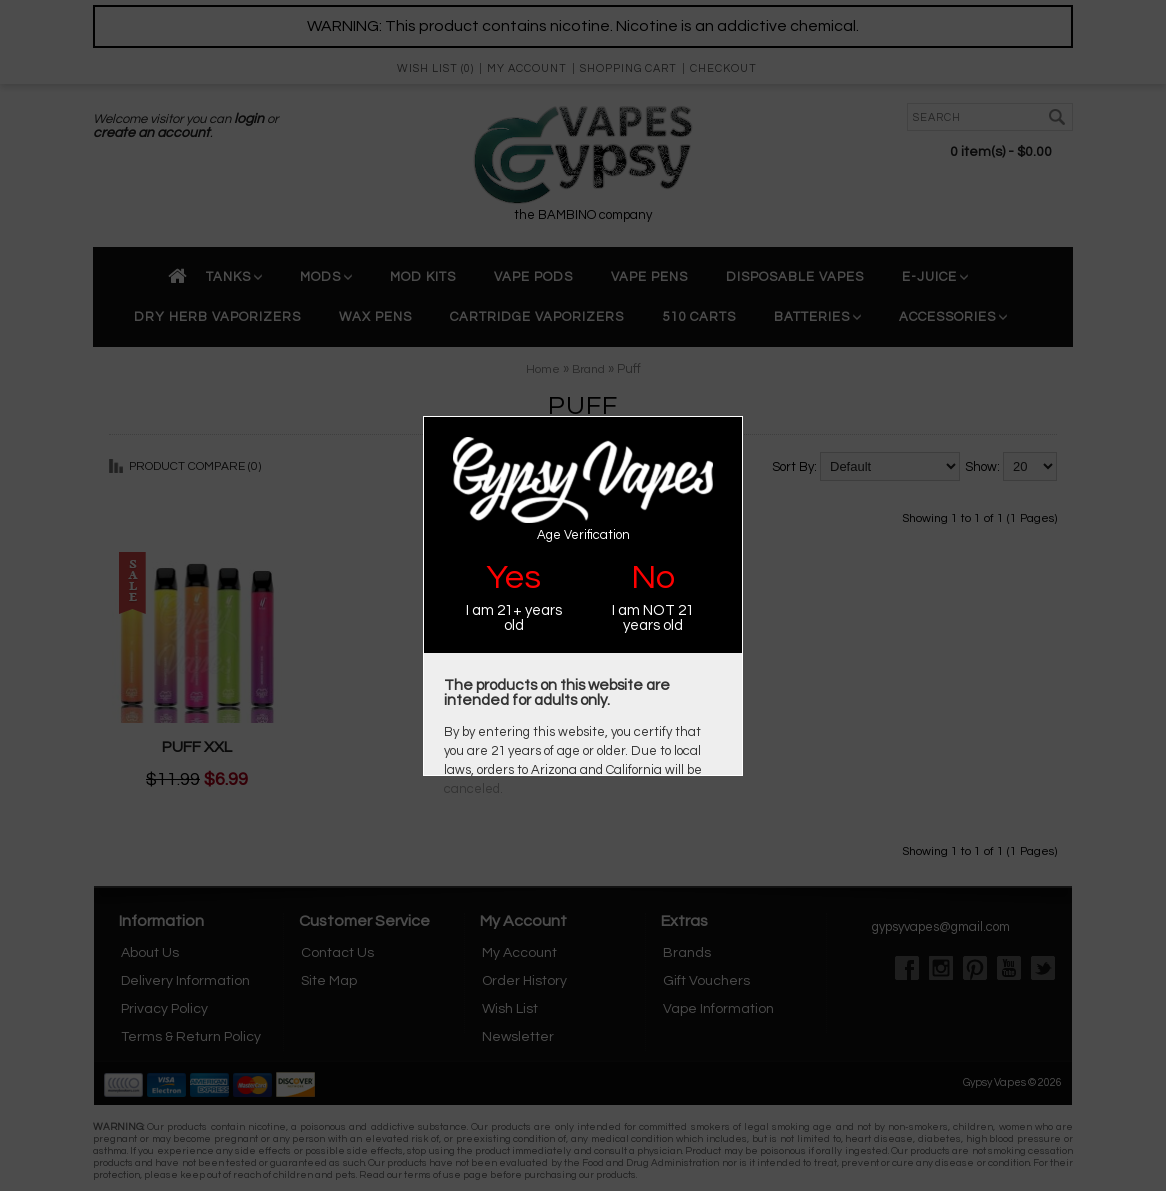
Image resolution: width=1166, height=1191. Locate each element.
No (653, 577)
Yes (513, 577)
